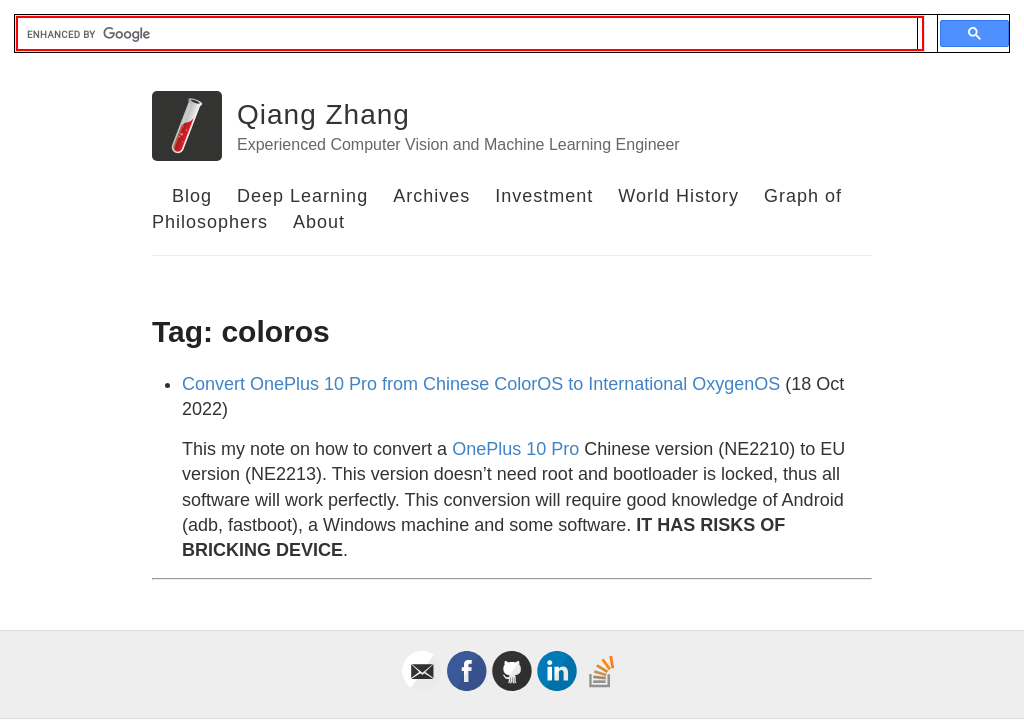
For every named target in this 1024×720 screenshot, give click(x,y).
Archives (431, 196)
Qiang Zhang (323, 114)
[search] (467, 34)
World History (678, 196)
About (319, 222)
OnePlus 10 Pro (515, 449)
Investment (544, 196)
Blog (192, 196)
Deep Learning (302, 196)
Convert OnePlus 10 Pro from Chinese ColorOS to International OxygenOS (481, 384)
